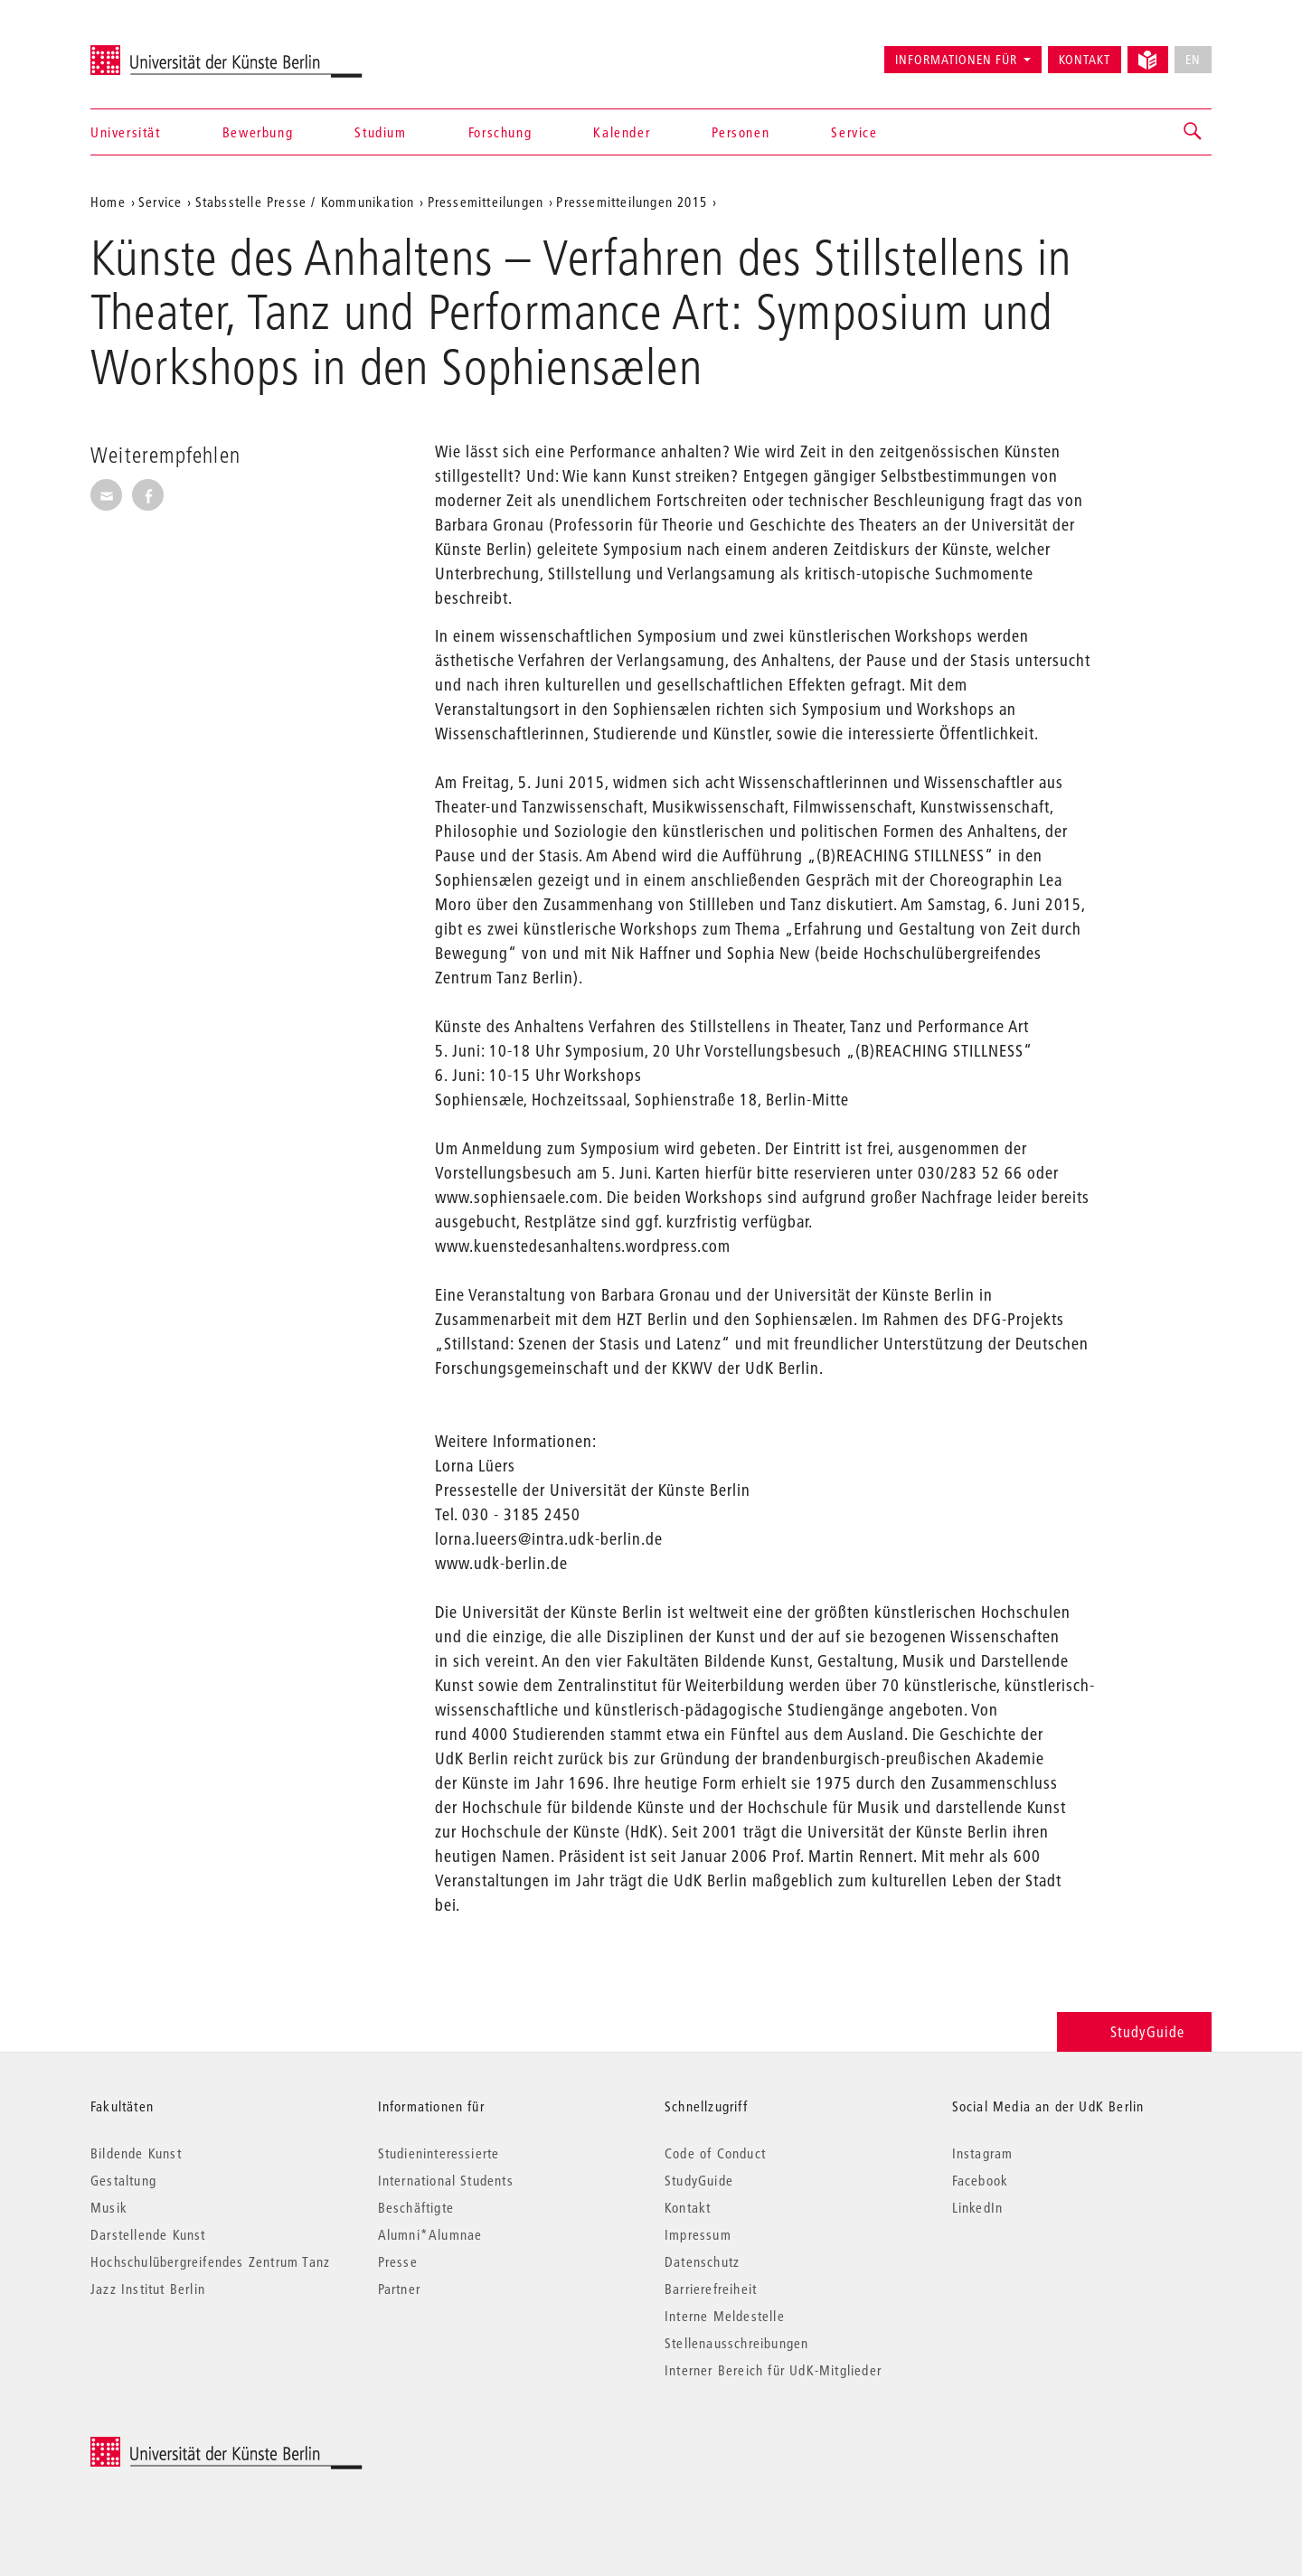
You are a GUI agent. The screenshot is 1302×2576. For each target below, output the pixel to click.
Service (854, 132)
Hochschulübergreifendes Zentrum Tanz (210, 2261)
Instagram (983, 2153)
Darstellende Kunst (148, 2234)
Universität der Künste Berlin (161, 51)
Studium (380, 132)
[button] (1193, 132)
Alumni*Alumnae (430, 2234)
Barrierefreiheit (711, 2289)
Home (108, 202)
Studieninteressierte (439, 2153)
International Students (446, 2180)
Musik (108, 2207)
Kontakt (1084, 60)
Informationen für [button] (956, 60)
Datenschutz (702, 2261)
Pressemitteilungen (486, 202)
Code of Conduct (715, 2153)
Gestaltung (123, 2180)
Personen (740, 132)
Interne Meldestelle (725, 2316)
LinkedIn (978, 2207)
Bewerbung (257, 132)
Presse (398, 2261)
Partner (399, 2289)
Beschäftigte (416, 2207)
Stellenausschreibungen (736, 2343)
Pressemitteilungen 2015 (631, 202)
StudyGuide (1134, 2031)
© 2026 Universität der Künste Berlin (184, 2446)
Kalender (621, 132)
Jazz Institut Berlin (147, 2289)
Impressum (698, 2234)
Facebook (980, 2180)
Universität (125, 132)
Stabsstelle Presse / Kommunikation (305, 202)
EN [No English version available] (1193, 60)
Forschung (500, 132)
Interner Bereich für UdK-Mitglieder (773, 2370)
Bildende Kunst (136, 2153)
